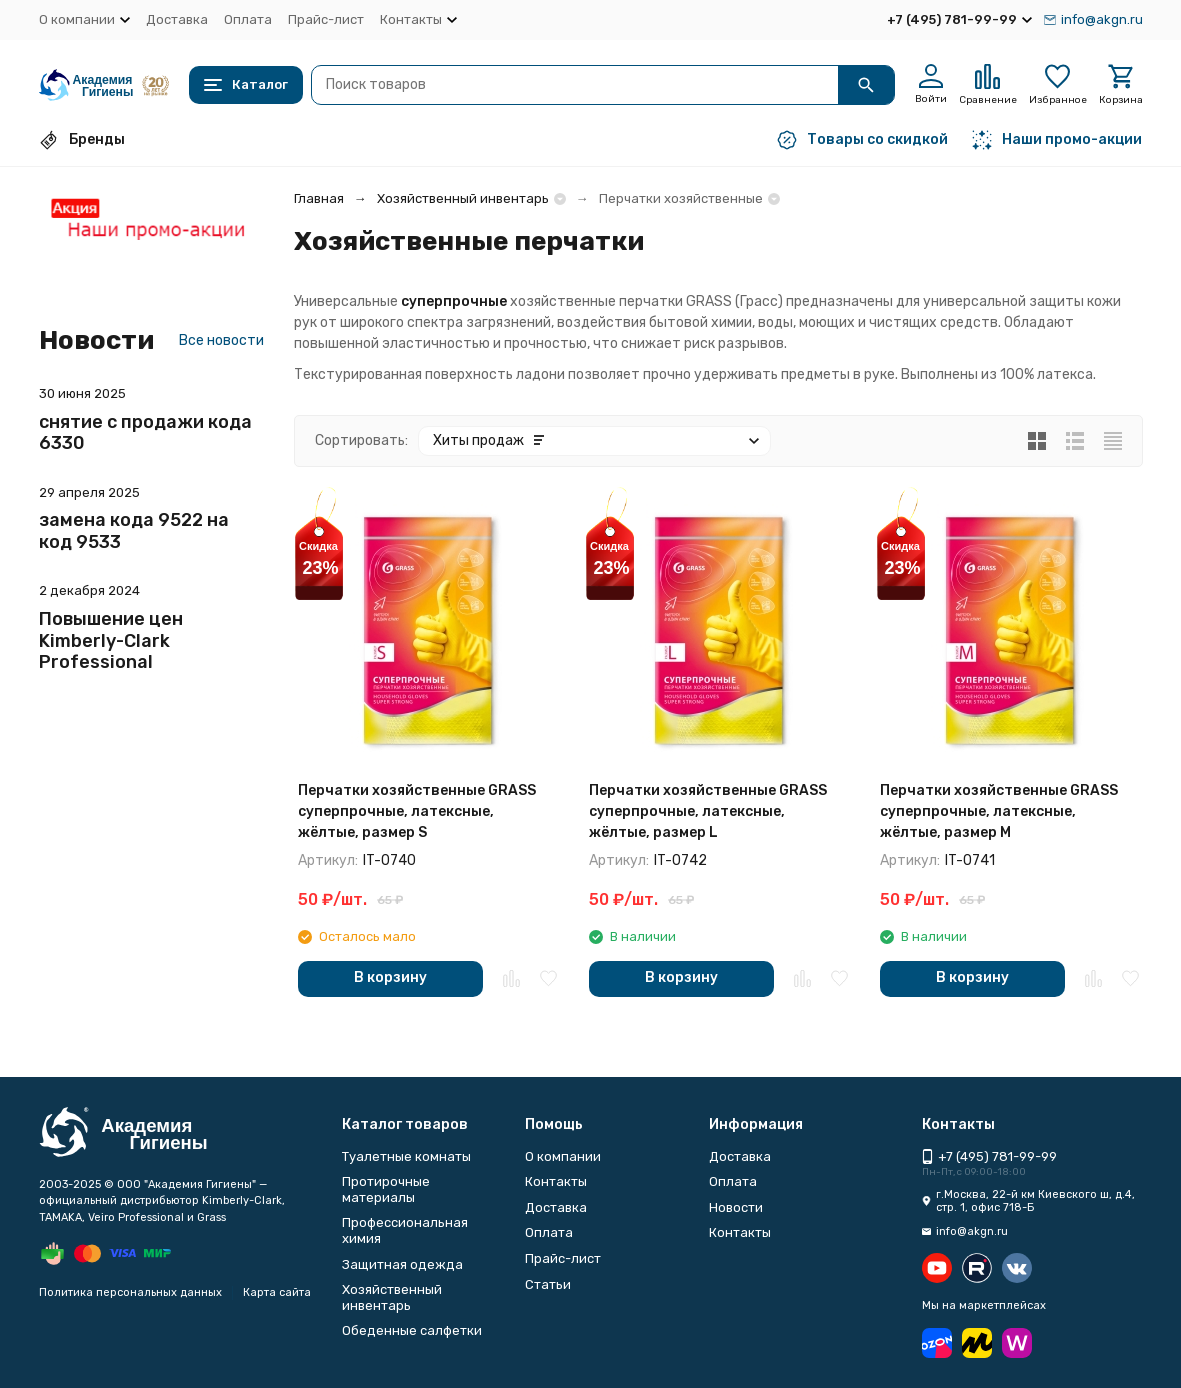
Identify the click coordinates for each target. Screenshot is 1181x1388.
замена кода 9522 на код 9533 (134, 531)
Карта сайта (277, 1292)
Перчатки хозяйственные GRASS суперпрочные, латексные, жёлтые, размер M (999, 811)
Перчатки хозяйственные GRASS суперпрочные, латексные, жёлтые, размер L (708, 811)
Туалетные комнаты (406, 1156)
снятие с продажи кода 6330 (145, 433)
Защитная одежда (402, 1264)
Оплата (248, 19)
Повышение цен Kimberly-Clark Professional (111, 640)
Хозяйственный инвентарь (463, 198)
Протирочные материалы (386, 1189)
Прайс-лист (326, 19)
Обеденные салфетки (412, 1330)
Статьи (548, 1284)
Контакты (556, 1181)
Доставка (177, 19)
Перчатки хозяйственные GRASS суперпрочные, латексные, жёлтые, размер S (417, 811)
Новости (736, 1207)
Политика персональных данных (130, 1292)
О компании (563, 1156)
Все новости (221, 340)
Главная (319, 198)
